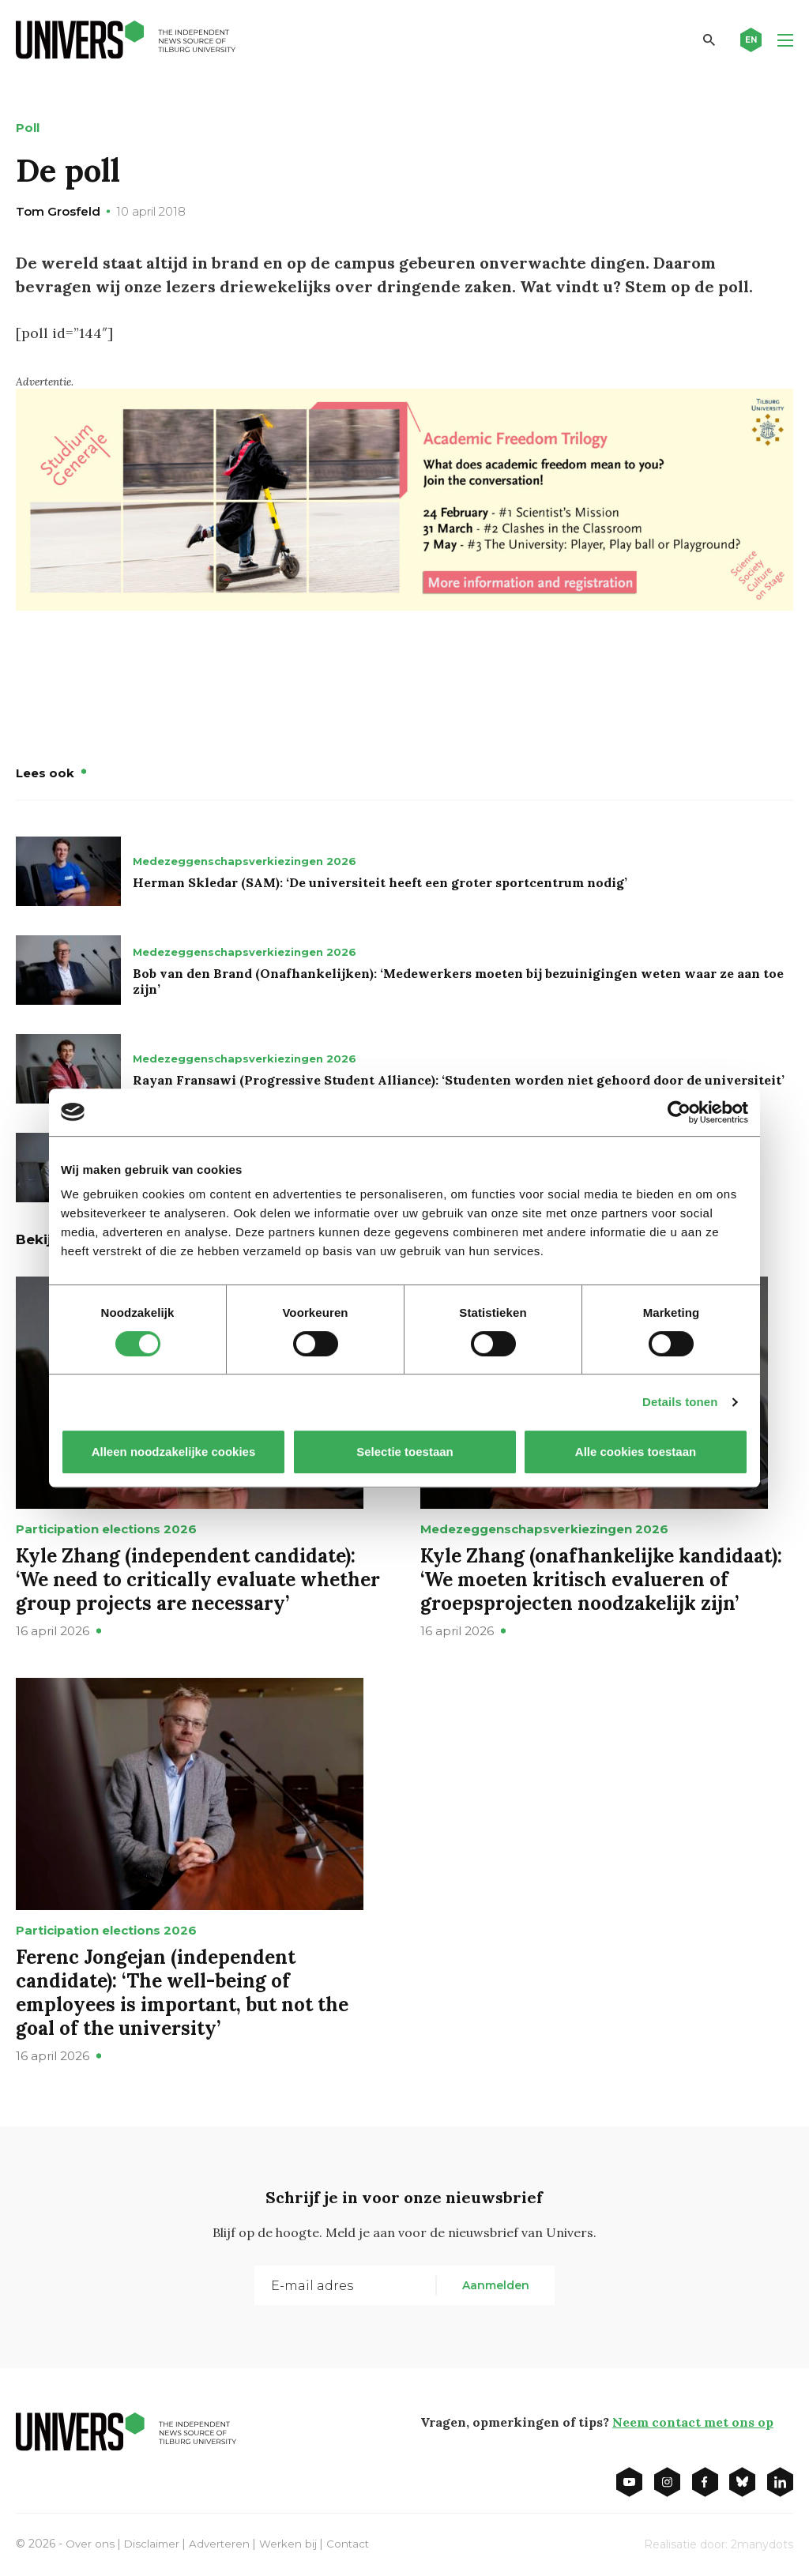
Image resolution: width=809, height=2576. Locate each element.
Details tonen (679, 1401)
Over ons (90, 2542)
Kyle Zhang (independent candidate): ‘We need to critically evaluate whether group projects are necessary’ (198, 1579)
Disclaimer (153, 2542)
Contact (354, 2542)
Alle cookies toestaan (635, 1451)
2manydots (762, 2544)
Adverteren (223, 2542)
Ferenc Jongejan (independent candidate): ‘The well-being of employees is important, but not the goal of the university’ (182, 1992)
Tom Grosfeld (58, 211)
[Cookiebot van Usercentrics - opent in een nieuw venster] (679, 1112)
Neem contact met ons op (692, 2421)
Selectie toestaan (404, 1451)
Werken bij (293, 2542)
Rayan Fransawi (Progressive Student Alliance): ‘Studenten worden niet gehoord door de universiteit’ (459, 1079)
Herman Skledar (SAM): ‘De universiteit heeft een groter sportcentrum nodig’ (380, 881)
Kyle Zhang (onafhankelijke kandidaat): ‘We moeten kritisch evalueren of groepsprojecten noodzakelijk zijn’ (601, 1579)
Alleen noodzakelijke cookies (174, 1451)
